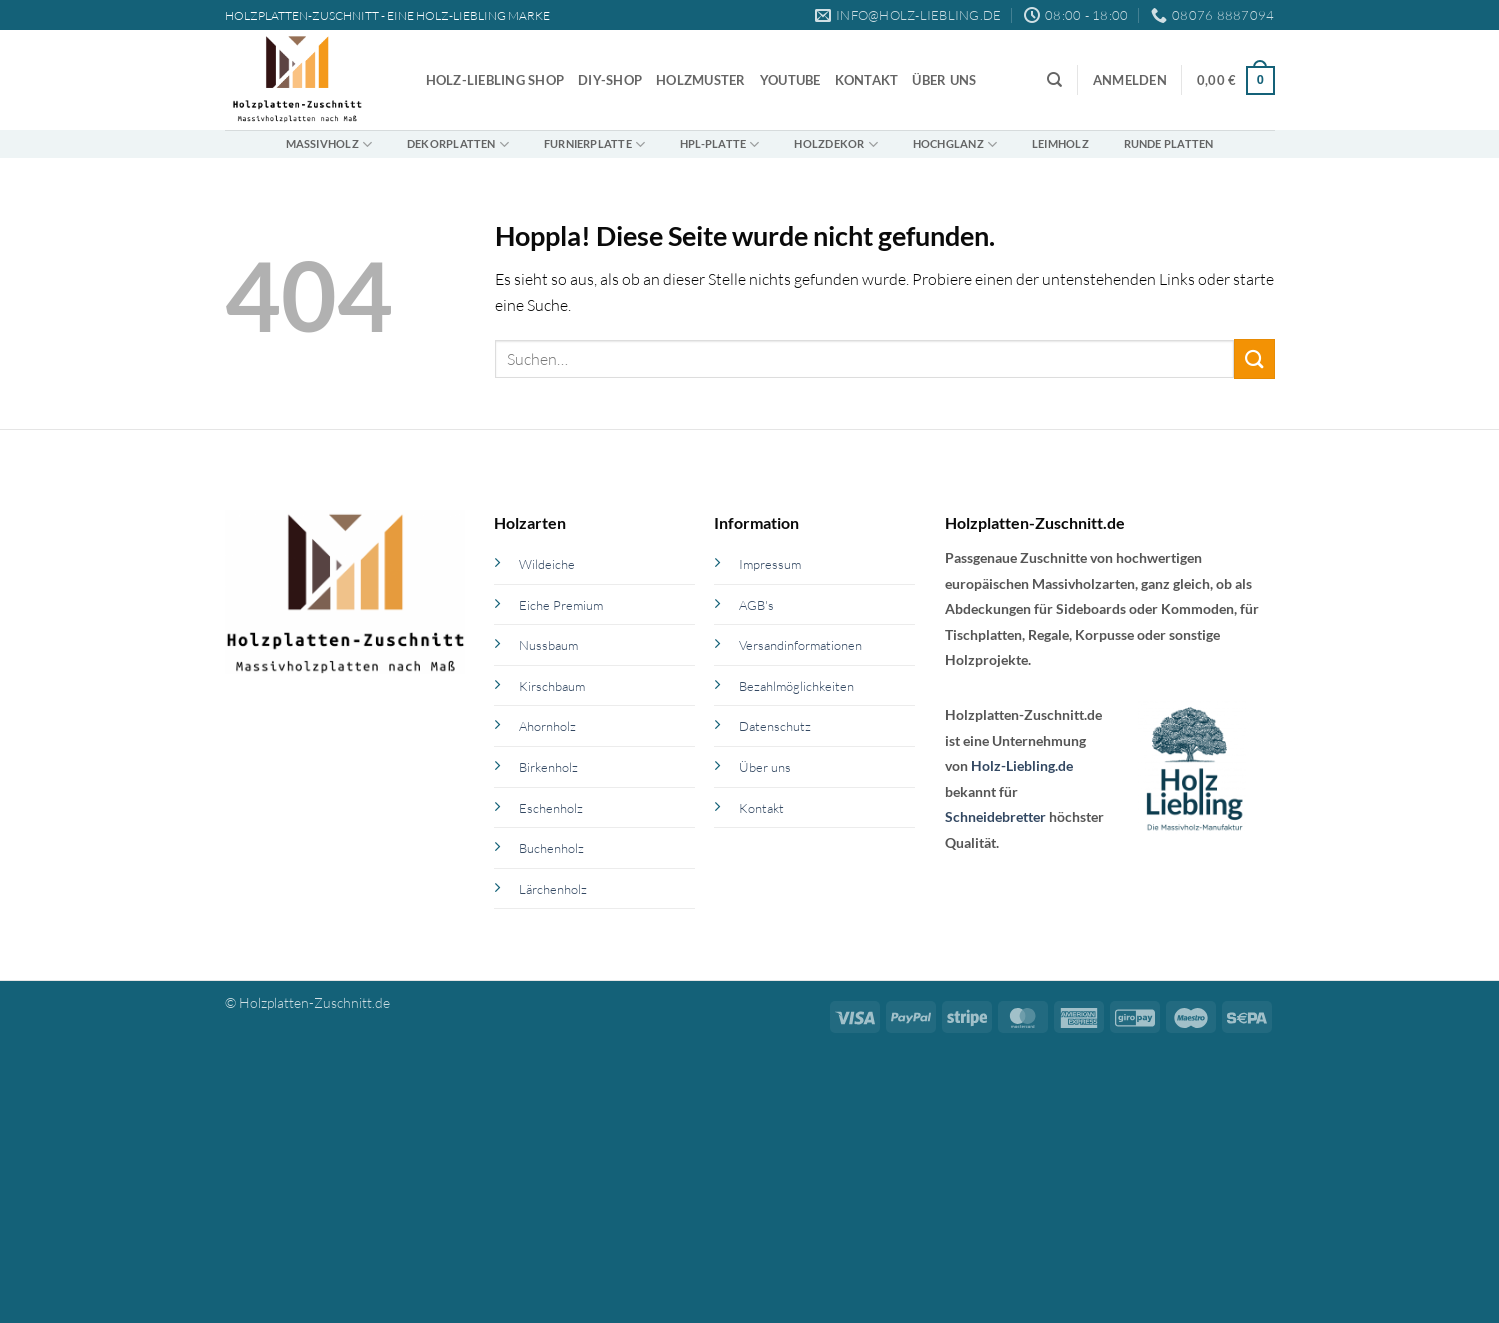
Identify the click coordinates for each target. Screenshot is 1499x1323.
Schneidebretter (995, 816)
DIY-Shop (610, 80)
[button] (1130, 80)
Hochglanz (955, 144)
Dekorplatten (458, 144)
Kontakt (867, 80)
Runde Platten (1169, 143)
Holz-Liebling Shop (495, 80)
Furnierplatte (594, 144)
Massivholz (329, 144)
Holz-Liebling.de (1022, 765)
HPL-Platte (720, 144)
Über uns (944, 80)
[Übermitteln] (1254, 358)
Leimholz (1060, 143)
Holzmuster (701, 80)
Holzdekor (835, 144)
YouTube (790, 80)
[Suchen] (1054, 80)
